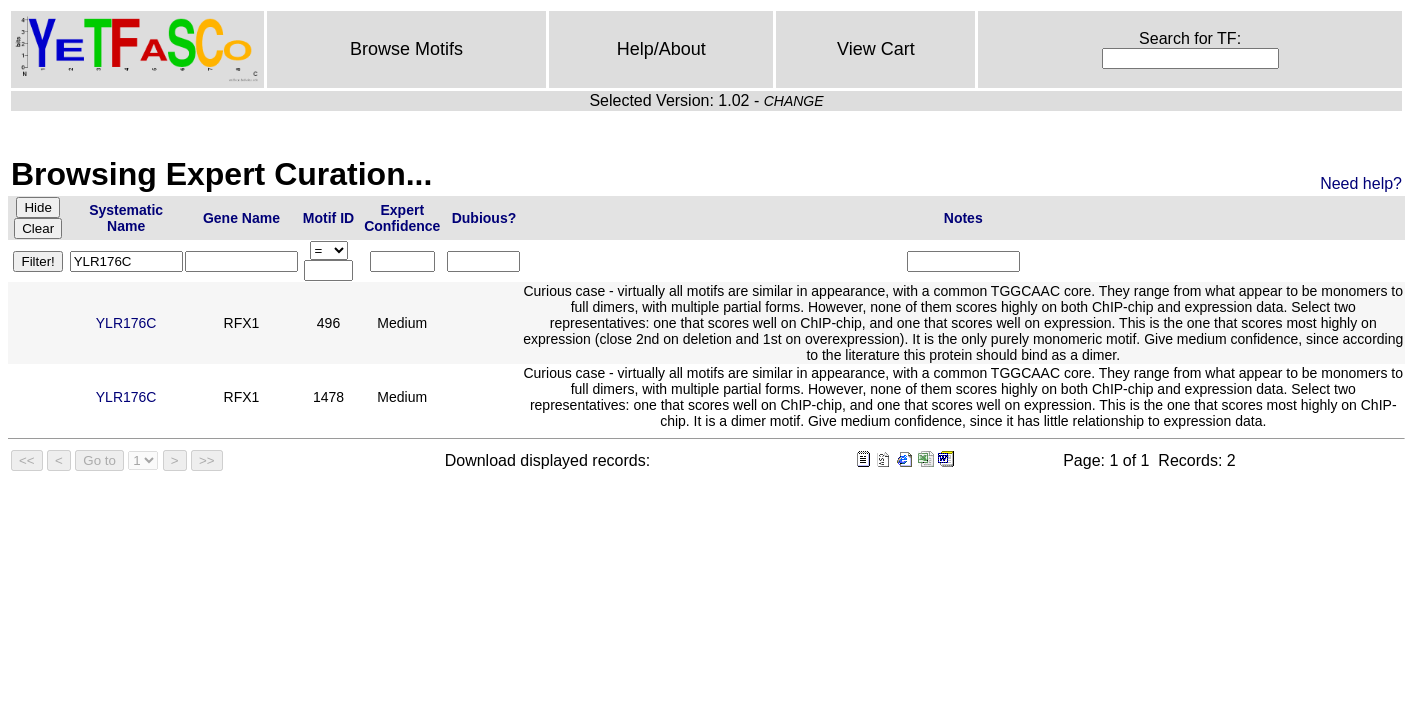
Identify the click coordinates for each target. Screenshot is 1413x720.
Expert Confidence (402, 218)
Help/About (661, 49)
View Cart (876, 49)
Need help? (1361, 183)
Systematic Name (126, 218)
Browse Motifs (406, 49)
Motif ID (328, 218)
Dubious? (484, 218)
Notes (963, 218)
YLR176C (126, 323)
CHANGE (794, 101)
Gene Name (241, 218)
